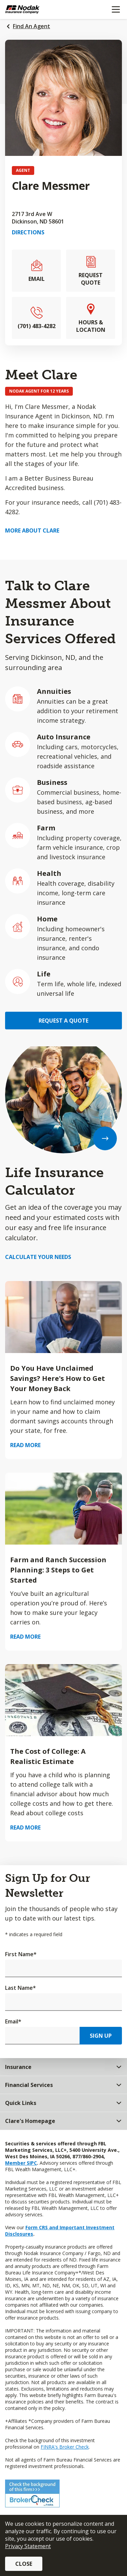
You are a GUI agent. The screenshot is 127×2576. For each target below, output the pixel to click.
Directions (28, 232)
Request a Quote (63, 1020)
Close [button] (23, 2564)
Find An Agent (31, 26)
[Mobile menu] (115, 9)
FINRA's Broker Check (65, 2447)
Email (13, 2021)
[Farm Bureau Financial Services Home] (40, 9)
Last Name (20, 1988)
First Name (21, 1954)
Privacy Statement (28, 2546)
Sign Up (101, 2035)
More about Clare (32, 530)
